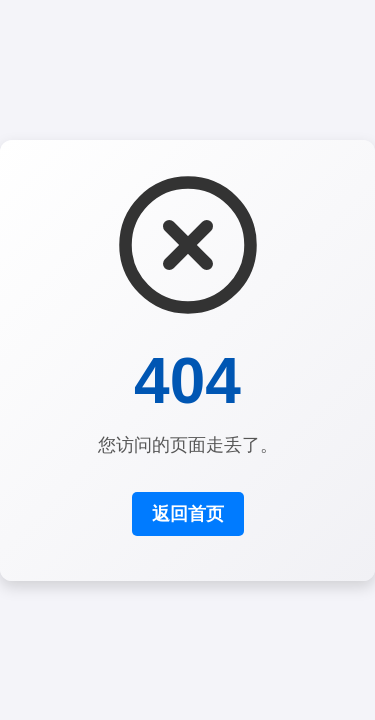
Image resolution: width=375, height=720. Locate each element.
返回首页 (188, 514)
